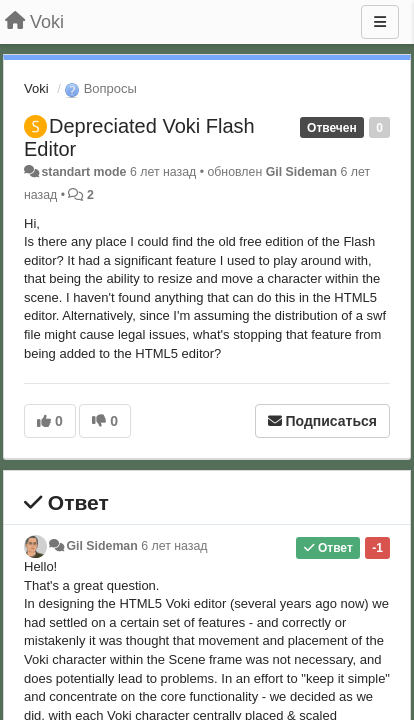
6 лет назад (174, 546)
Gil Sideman (301, 172)
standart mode (83, 172)
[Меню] (380, 22)
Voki (36, 88)
